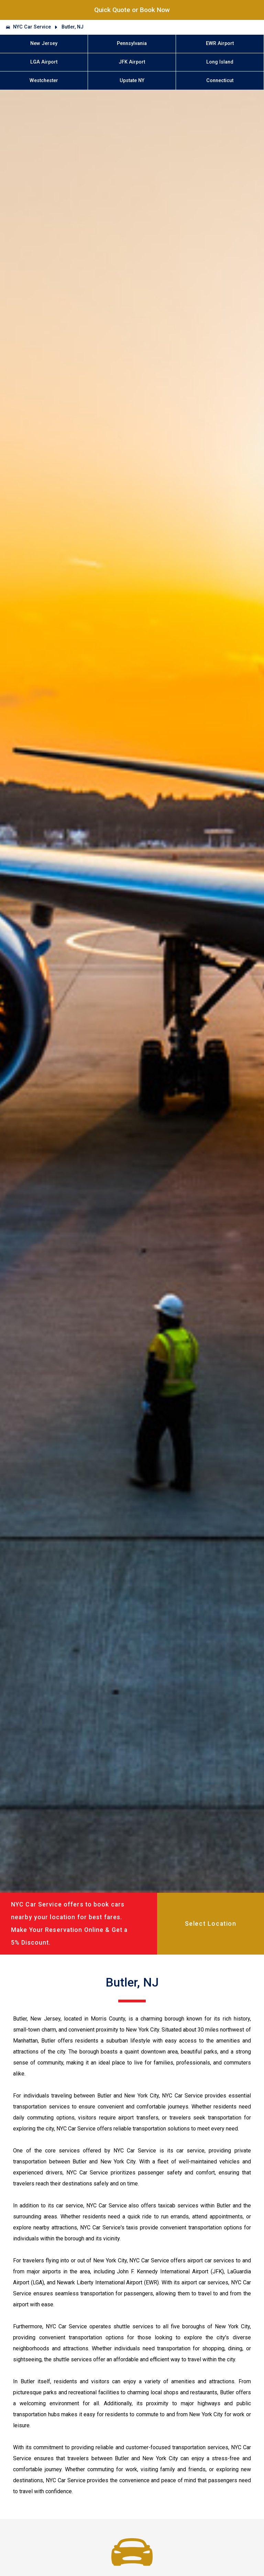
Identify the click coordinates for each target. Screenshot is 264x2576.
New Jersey (43, 43)
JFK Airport (132, 62)
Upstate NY (132, 80)
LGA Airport (43, 62)
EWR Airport (220, 43)
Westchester (44, 80)
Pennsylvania (132, 43)
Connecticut (219, 80)
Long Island (219, 62)
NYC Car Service (32, 27)
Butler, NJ (73, 27)
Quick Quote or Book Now (132, 10)
